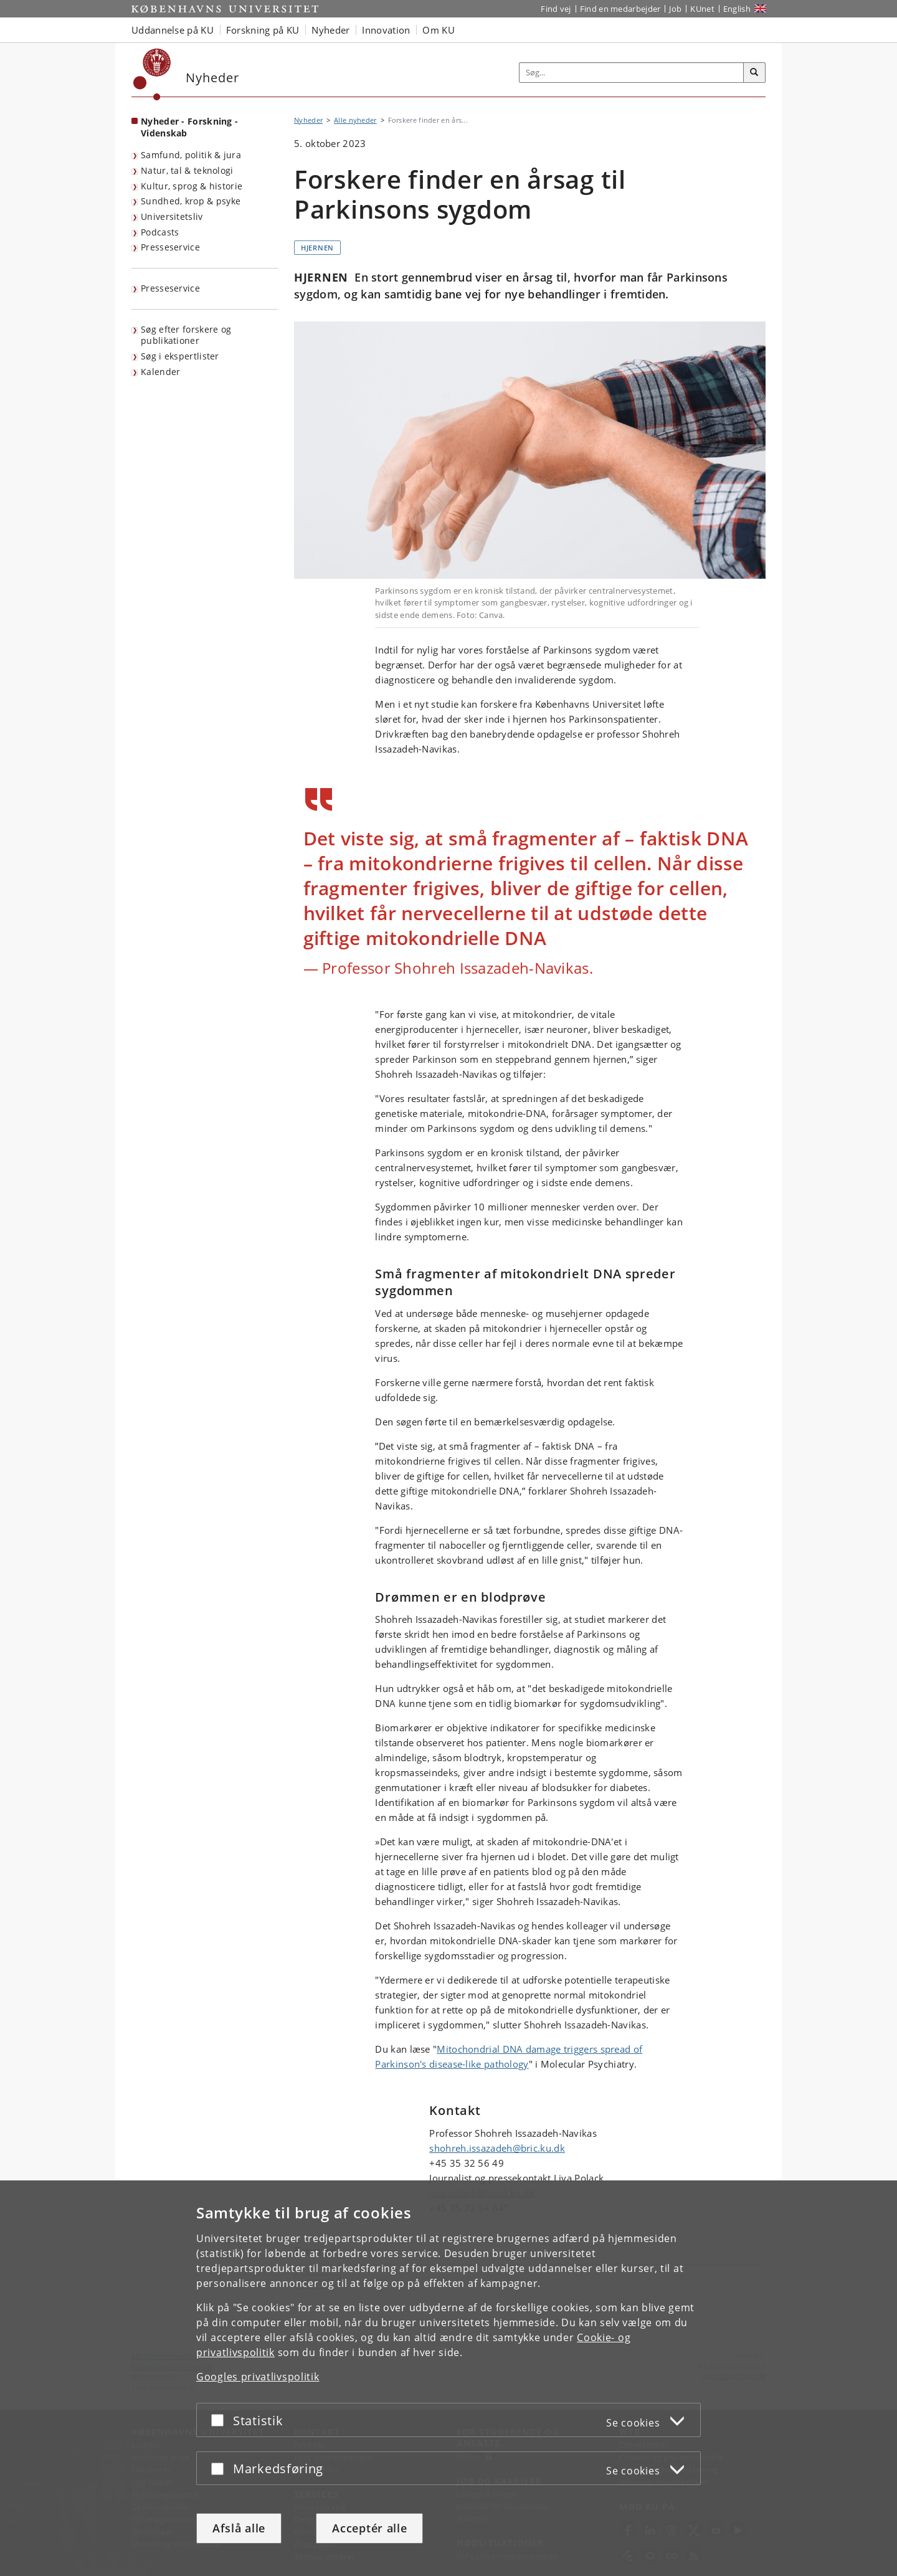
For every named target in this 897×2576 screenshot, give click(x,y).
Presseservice (170, 247)
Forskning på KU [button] (263, 30)
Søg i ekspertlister (180, 356)
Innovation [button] (386, 30)
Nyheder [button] (330, 30)
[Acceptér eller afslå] (220, 2420)
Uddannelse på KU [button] (172, 30)
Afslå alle (238, 2528)
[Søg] (754, 72)
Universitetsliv (172, 216)
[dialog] (448, 2378)
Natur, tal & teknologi (187, 170)
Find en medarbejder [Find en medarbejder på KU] (620, 8)
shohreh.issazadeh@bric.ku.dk (496, 2148)
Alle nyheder (355, 120)
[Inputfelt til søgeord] (631, 72)
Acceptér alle (369, 2528)
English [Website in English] (737, 8)
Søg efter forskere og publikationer (186, 335)
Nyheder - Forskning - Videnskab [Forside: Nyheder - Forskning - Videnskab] (189, 127)
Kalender (160, 372)
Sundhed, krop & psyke (190, 201)
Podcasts (160, 232)
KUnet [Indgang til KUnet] (702, 8)
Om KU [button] (438, 30)
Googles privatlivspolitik (258, 2377)
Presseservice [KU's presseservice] (170, 288)
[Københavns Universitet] (152, 74)
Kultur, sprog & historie (191, 186)
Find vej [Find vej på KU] (556, 8)
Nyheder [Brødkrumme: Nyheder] (308, 120)
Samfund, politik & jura (191, 155)
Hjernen (317, 247)
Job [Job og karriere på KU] (675, 8)
